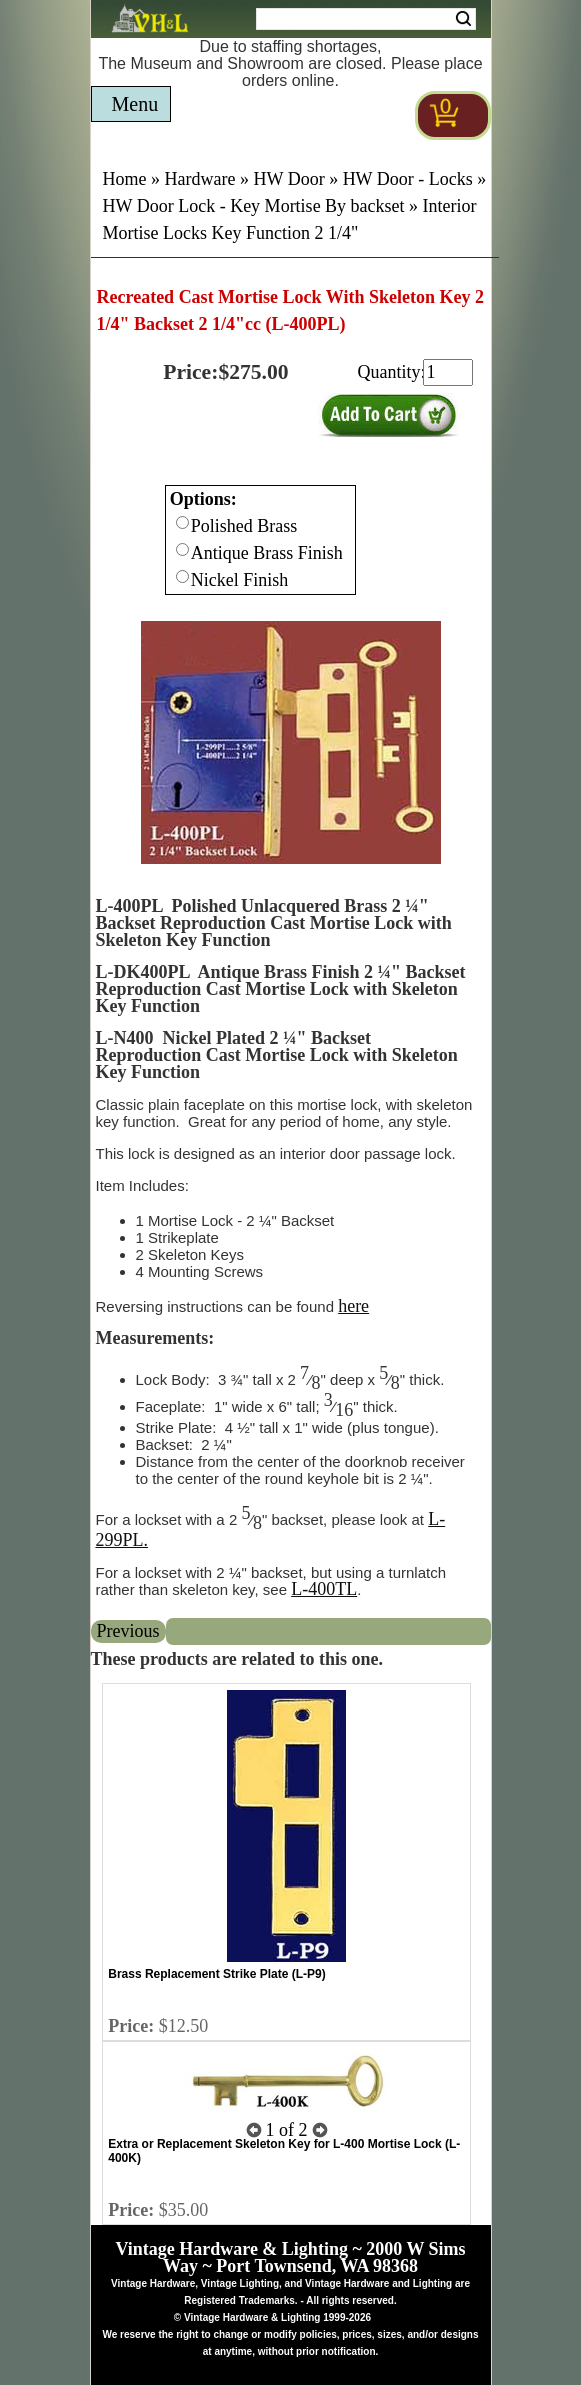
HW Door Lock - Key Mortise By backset (254, 206)
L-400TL (324, 1589)
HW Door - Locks (408, 179)
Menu (135, 104)
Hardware (200, 179)
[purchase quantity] (448, 372)
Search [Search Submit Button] (463, 19)
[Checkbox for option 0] (182, 522)
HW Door (288, 179)
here (353, 1306)
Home (125, 179)
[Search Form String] (366, 19)
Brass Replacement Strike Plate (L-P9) (216, 1974)
